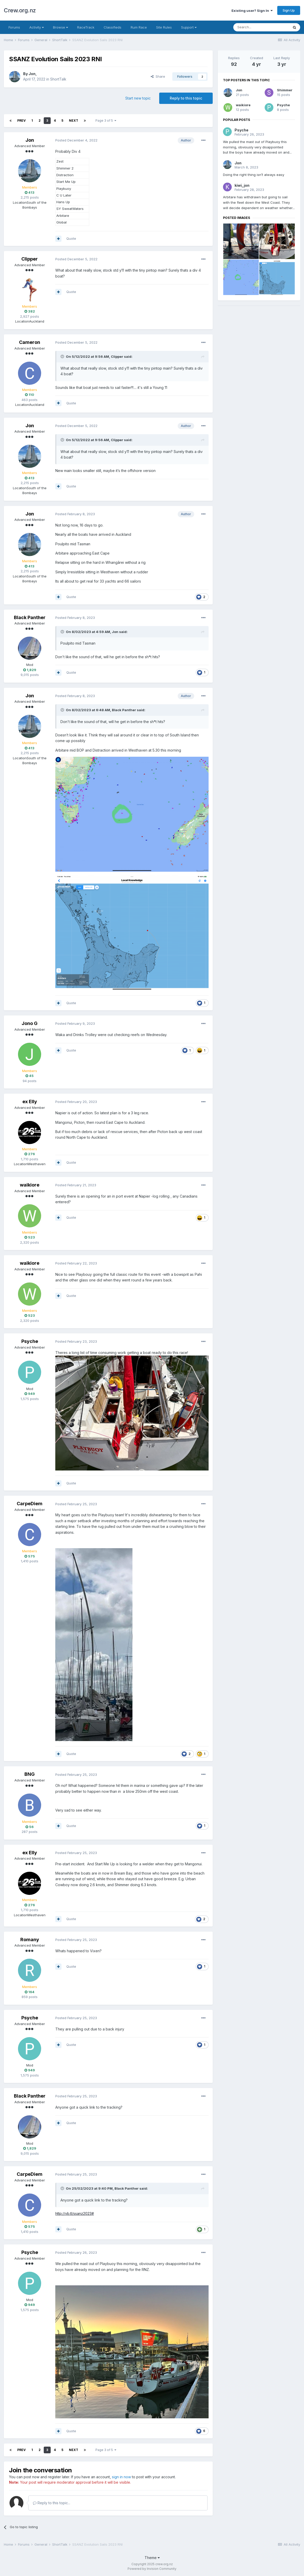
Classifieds (112, 27)
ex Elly (29, 1101)
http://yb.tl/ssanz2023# (74, 2213)
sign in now (121, 2477)
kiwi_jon (242, 185)
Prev (21, 120)
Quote (71, 238)
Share (158, 76)
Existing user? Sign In (252, 10)
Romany (29, 1939)
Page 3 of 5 (105, 120)
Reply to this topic (186, 98)
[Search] (261, 27)
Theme (152, 2557)
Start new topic (138, 98)
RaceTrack (85, 27)
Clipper (29, 259)
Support (188, 27)
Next (73, 120)
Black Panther (30, 617)
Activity (36, 27)
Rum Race (139, 27)
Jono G (30, 1023)
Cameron (29, 342)
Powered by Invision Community (152, 2569)
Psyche (29, 1341)
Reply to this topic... (51, 2503)
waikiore (29, 1185)
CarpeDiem (29, 1503)
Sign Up (289, 10)
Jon (32, 74)
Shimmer (284, 90)
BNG (29, 1774)
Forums (14, 27)
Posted (76, 140)
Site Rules (164, 27)
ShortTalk (58, 79)
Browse (60, 27)
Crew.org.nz (20, 10)
